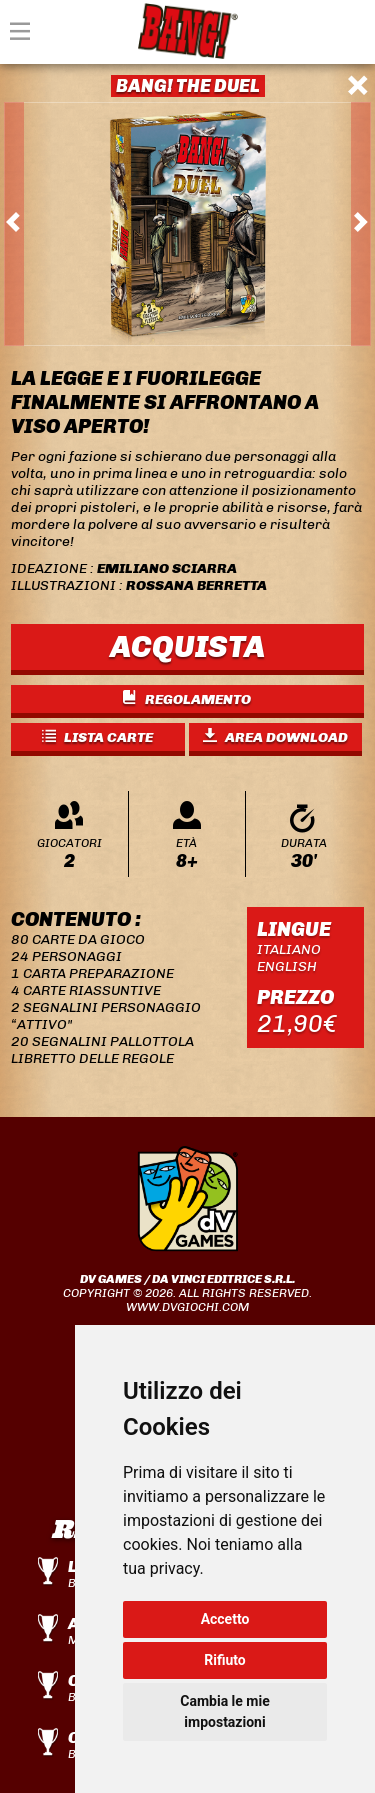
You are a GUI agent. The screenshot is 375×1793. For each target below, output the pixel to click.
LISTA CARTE (97, 737)
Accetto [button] (225, 1619)
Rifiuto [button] (225, 1660)
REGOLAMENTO (187, 699)
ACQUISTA (187, 647)
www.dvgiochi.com (187, 1307)
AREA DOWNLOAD (275, 737)
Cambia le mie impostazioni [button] (224, 1711)
